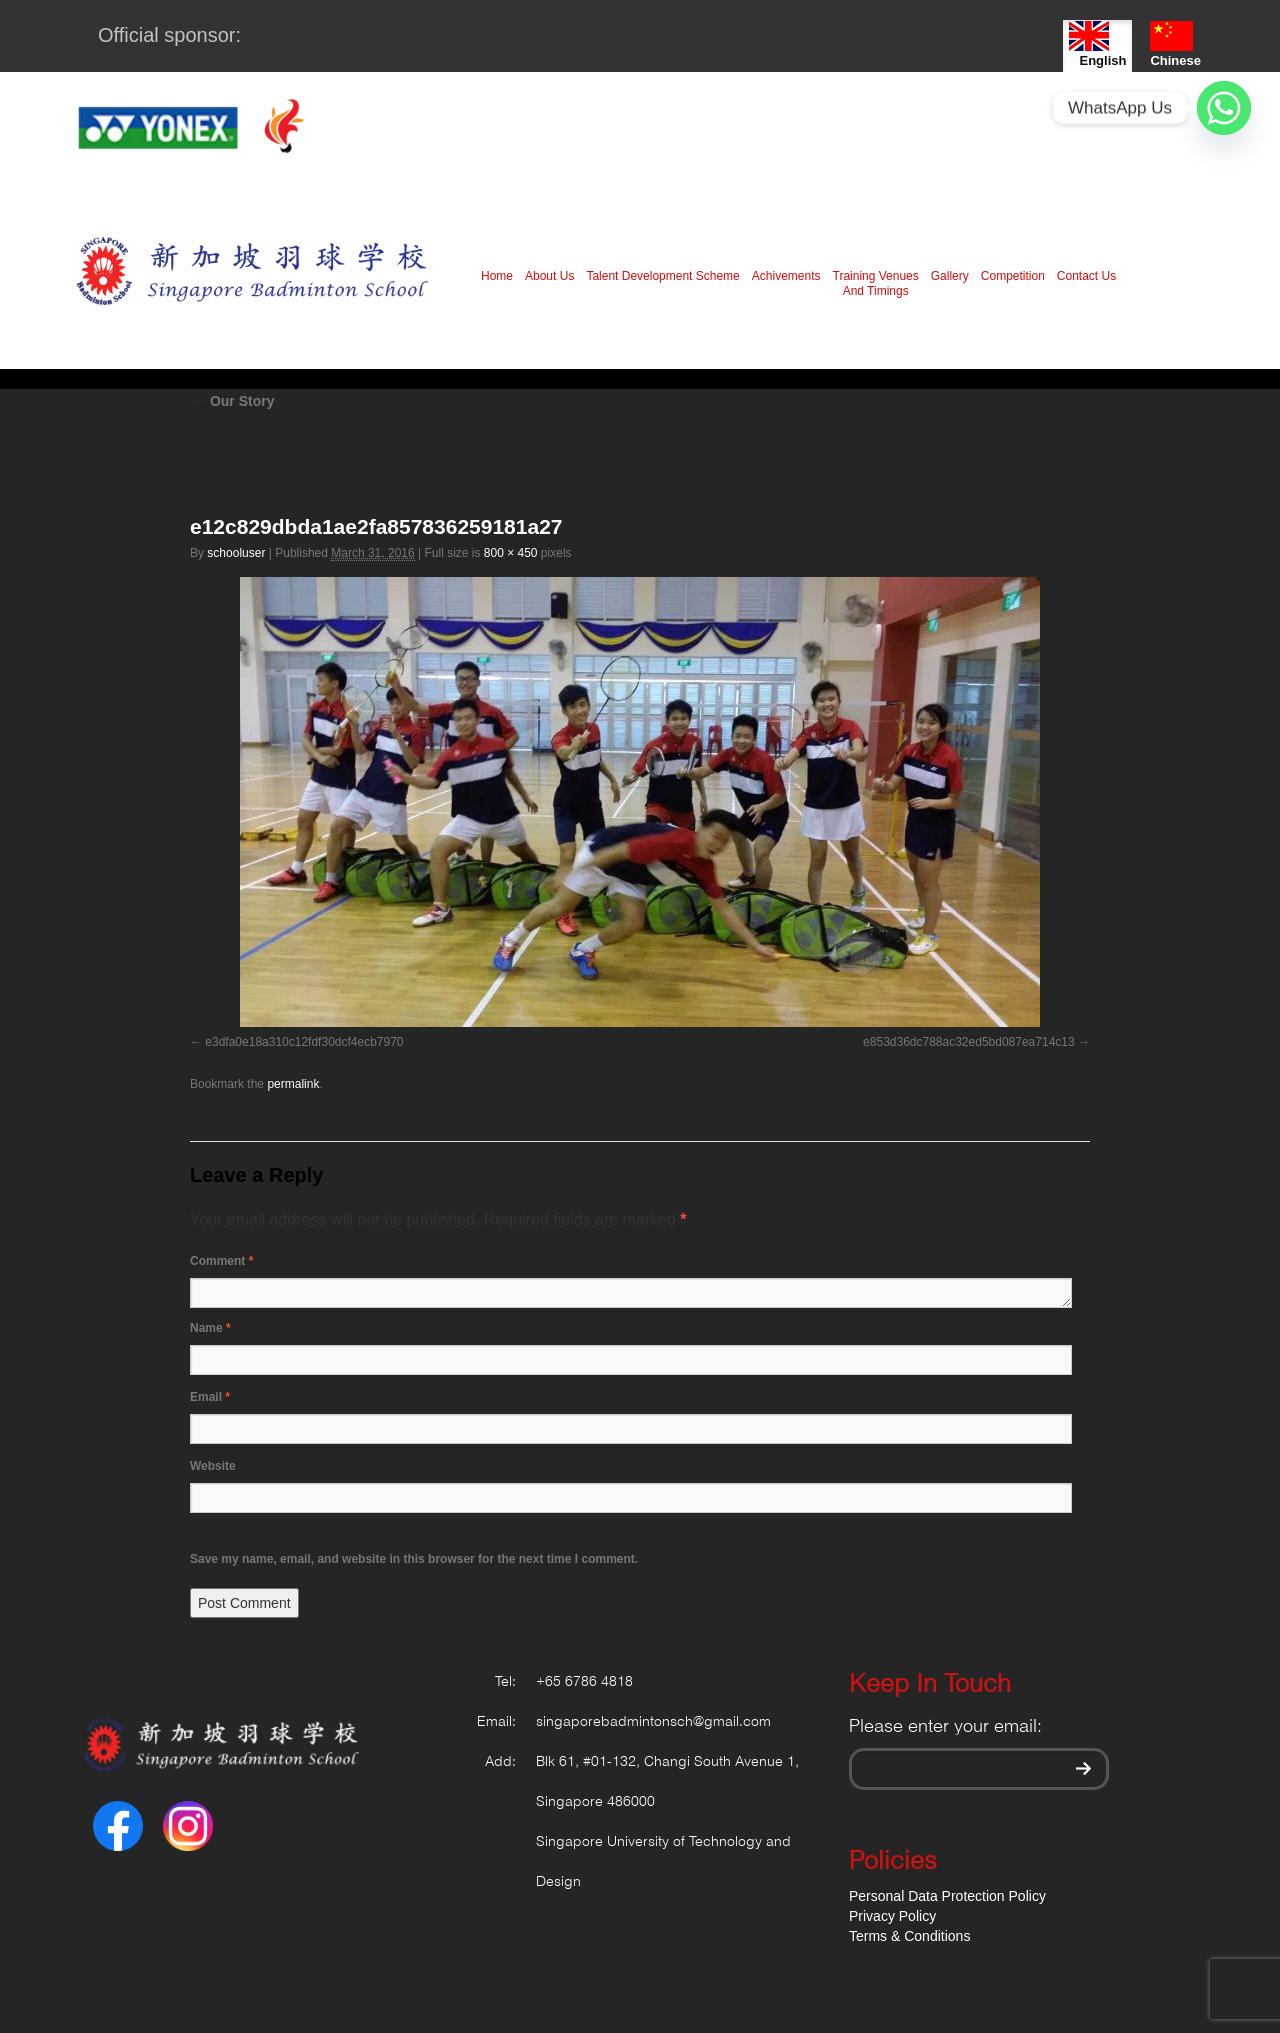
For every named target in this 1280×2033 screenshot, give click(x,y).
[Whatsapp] (1224, 108)
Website (213, 1466)
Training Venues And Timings (876, 283)
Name (210, 1328)
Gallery (950, 276)
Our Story (232, 401)
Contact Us (1086, 276)
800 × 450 (511, 553)
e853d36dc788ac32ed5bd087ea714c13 (969, 1042)
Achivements (786, 276)
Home (497, 276)
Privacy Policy (892, 1916)
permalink (293, 1084)
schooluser (236, 553)
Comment (221, 1261)
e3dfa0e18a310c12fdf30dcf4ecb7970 (304, 1042)
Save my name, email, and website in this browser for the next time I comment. (414, 1559)
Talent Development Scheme (662, 276)
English (1097, 44)
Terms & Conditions (909, 1936)
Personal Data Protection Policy (947, 1896)
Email (210, 1397)
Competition (1013, 276)
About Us (549, 276)
